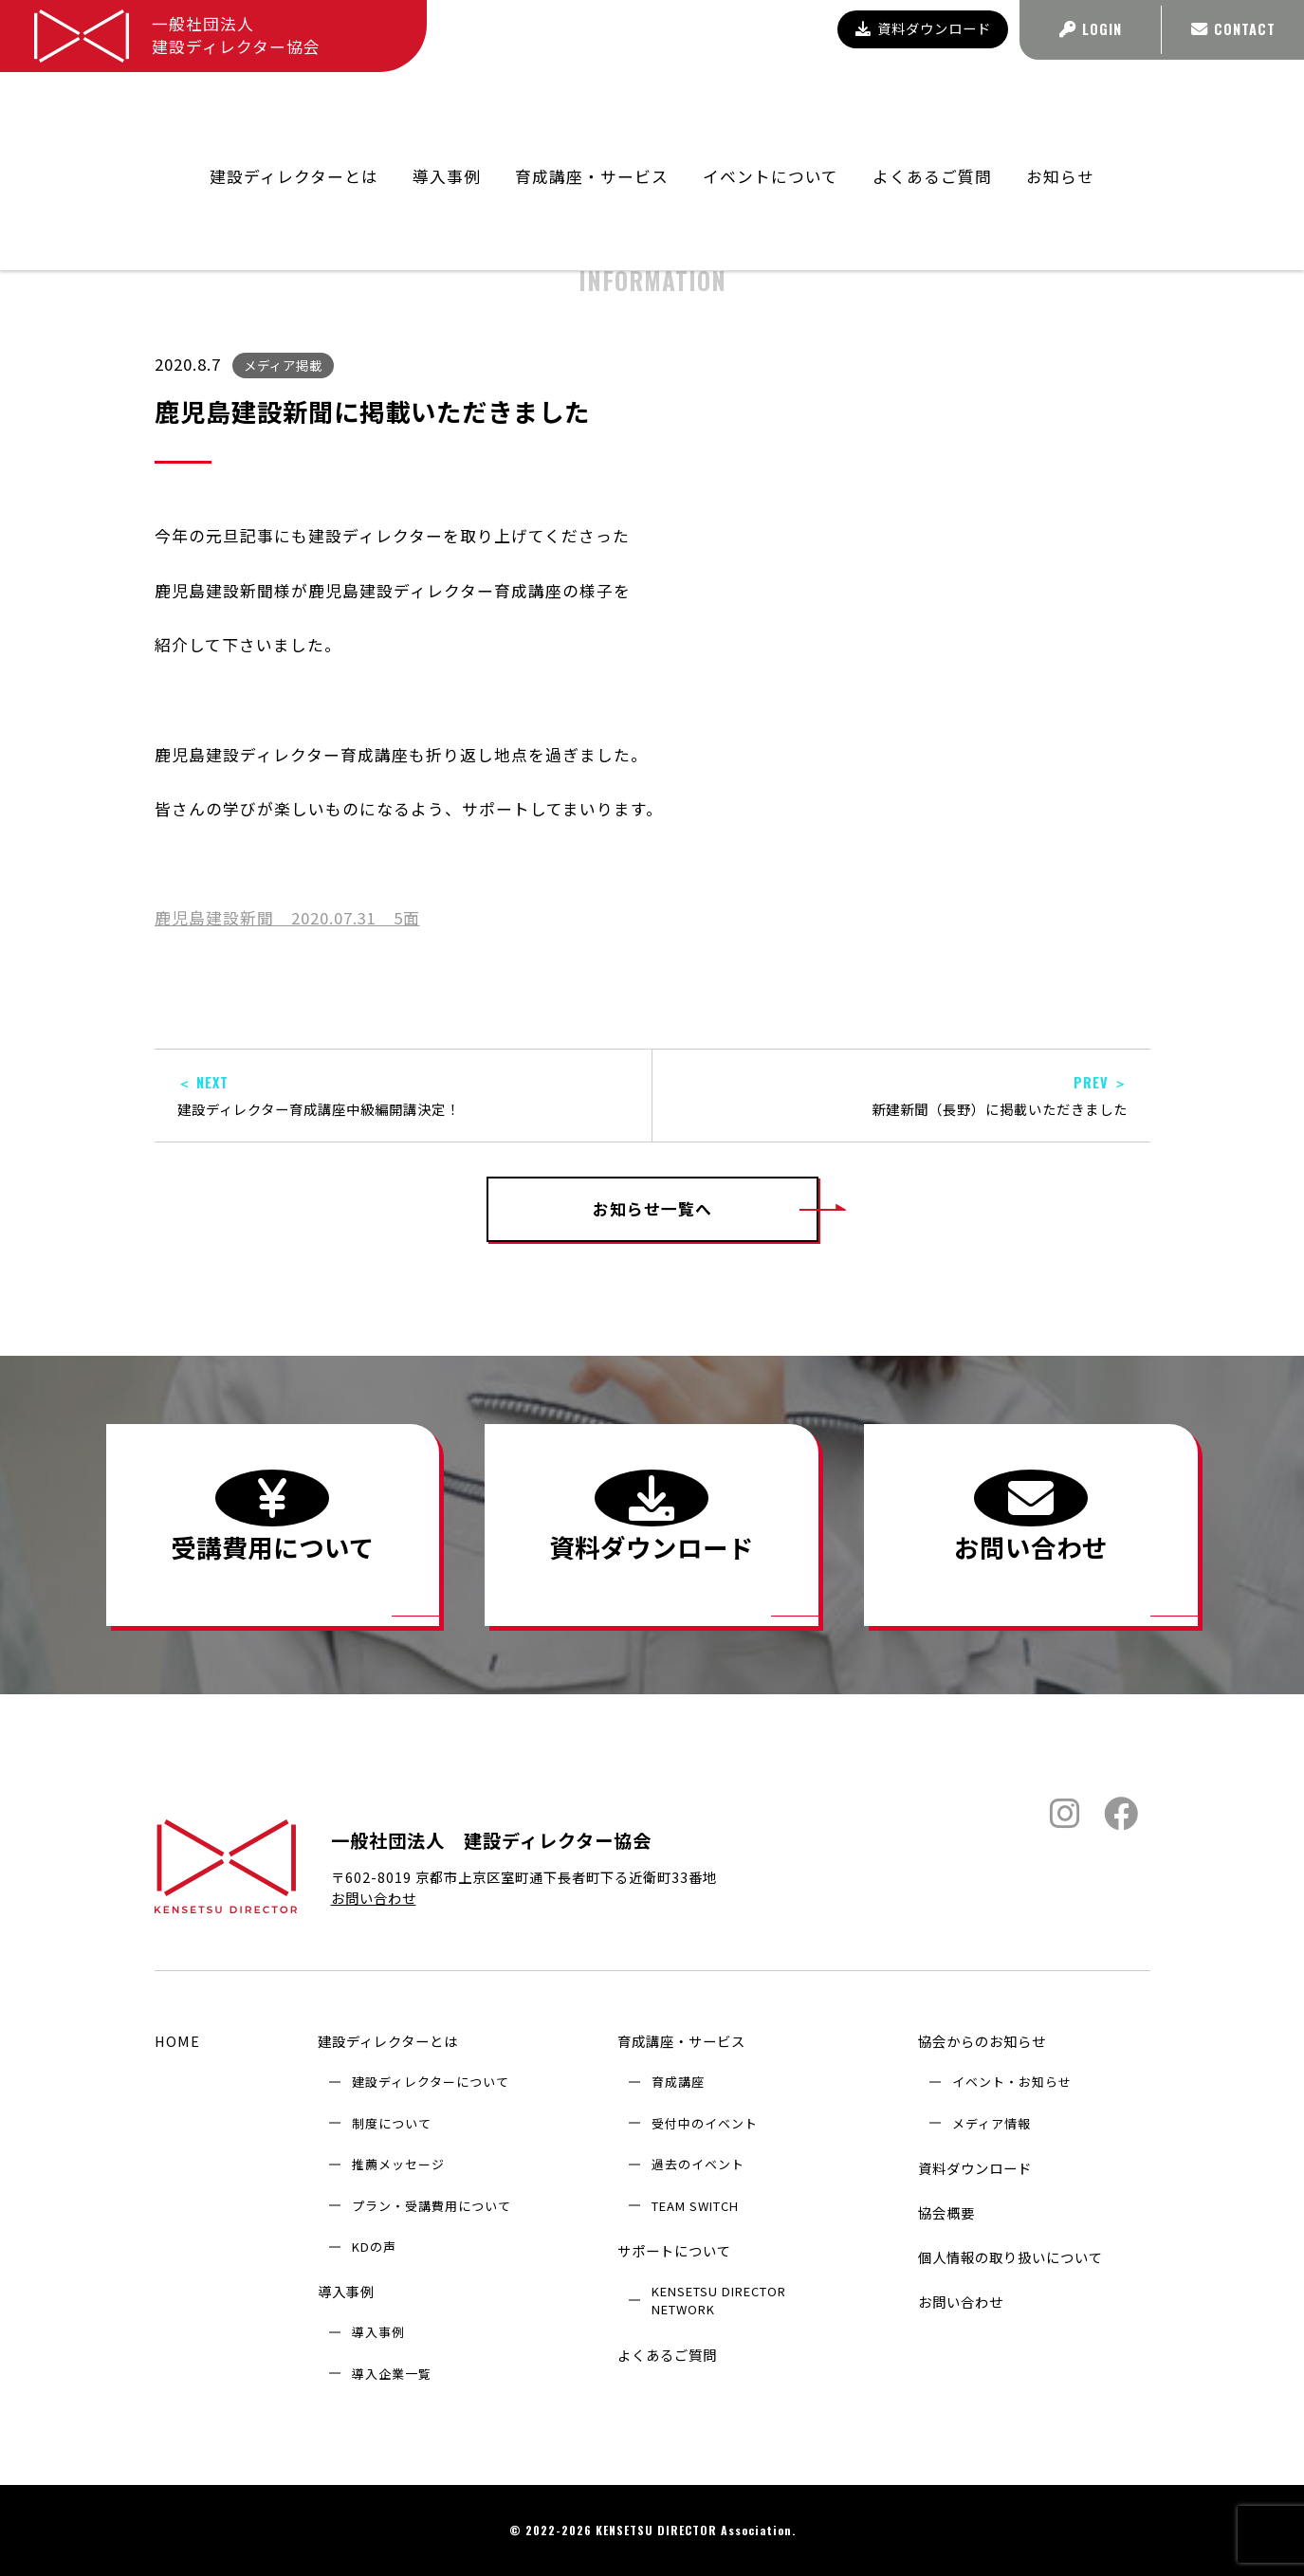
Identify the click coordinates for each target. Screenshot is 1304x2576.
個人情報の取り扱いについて (1010, 2257)
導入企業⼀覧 (392, 2374)
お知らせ (1060, 110)
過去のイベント (698, 2164)
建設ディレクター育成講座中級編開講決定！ (403, 1095)
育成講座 (678, 2082)
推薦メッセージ (398, 2164)
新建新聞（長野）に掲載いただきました (901, 1095)
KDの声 (374, 2247)
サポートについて (674, 2250)
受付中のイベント (705, 2123)
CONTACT (1233, 29)
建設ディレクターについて (430, 2082)
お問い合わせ (373, 1898)
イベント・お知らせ (1012, 2082)
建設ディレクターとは (388, 2041)
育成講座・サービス (681, 2041)
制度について (392, 2123)
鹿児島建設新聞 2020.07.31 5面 (287, 917)
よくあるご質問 (932, 110)
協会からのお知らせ (991, 160)
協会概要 (946, 2212)
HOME (177, 2041)
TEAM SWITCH (695, 2206)
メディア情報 (991, 2123)
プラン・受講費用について (431, 2206)
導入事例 (346, 2291)
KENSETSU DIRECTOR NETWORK (719, 2300)
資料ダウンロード (923, 28)
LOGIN (1090, 29)
